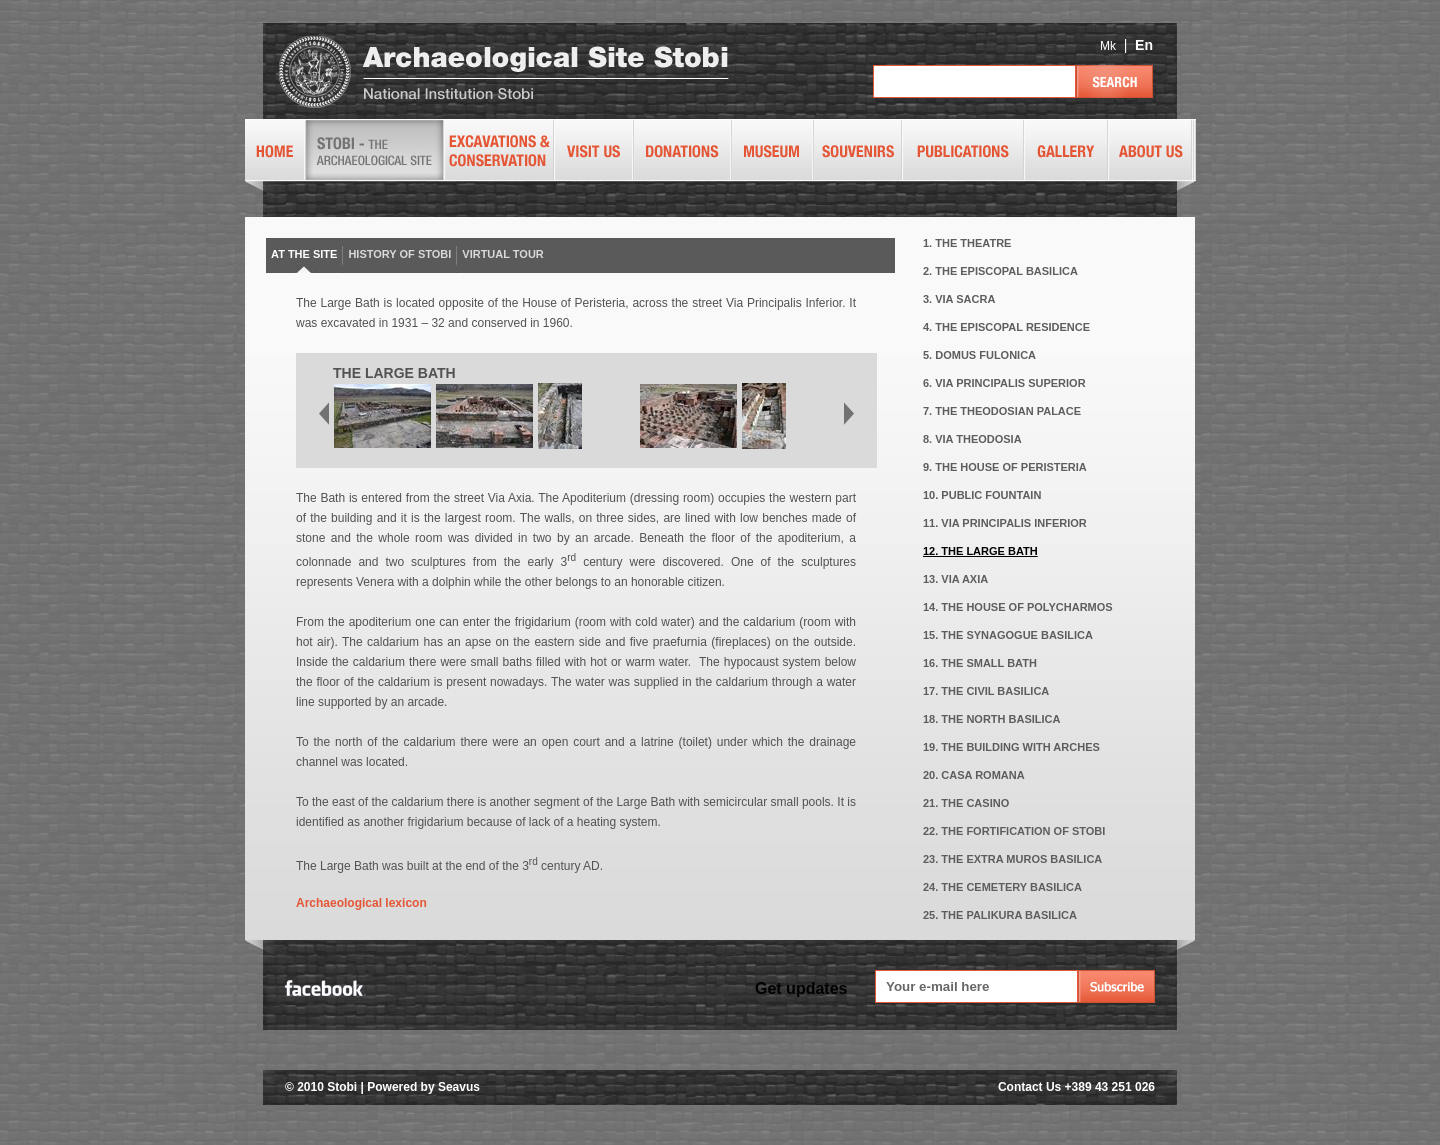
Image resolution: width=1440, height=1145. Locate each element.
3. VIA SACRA (959, 299)
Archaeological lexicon (361, 903)
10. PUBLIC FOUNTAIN (982, 495)
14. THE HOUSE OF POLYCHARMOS (1018, 607)
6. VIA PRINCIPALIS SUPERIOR (1004, 383)
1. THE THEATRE (967, 243)
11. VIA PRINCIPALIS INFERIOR (1005, 523)
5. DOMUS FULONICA (979, 355)
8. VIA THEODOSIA (972, 439)
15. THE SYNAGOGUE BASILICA (1008, 635)
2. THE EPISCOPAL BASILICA (1000, 271)
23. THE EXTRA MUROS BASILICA (1012, 859)
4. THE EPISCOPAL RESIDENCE (1006, 327)
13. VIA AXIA (955, 579)
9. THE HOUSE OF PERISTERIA (1005, 467)
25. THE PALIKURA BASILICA (1000, 915)
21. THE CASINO (966, 803)
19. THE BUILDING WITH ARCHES (1011, 747)
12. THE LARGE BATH (980, 551)
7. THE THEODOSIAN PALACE (1002, 411)
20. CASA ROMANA (974, 775)
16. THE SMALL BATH (980, 663)
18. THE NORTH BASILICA (992, 719)
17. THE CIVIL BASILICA (986, 691)
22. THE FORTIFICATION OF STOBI (1014, 831)
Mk (1108, 46)
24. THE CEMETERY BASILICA (1002, 887)
